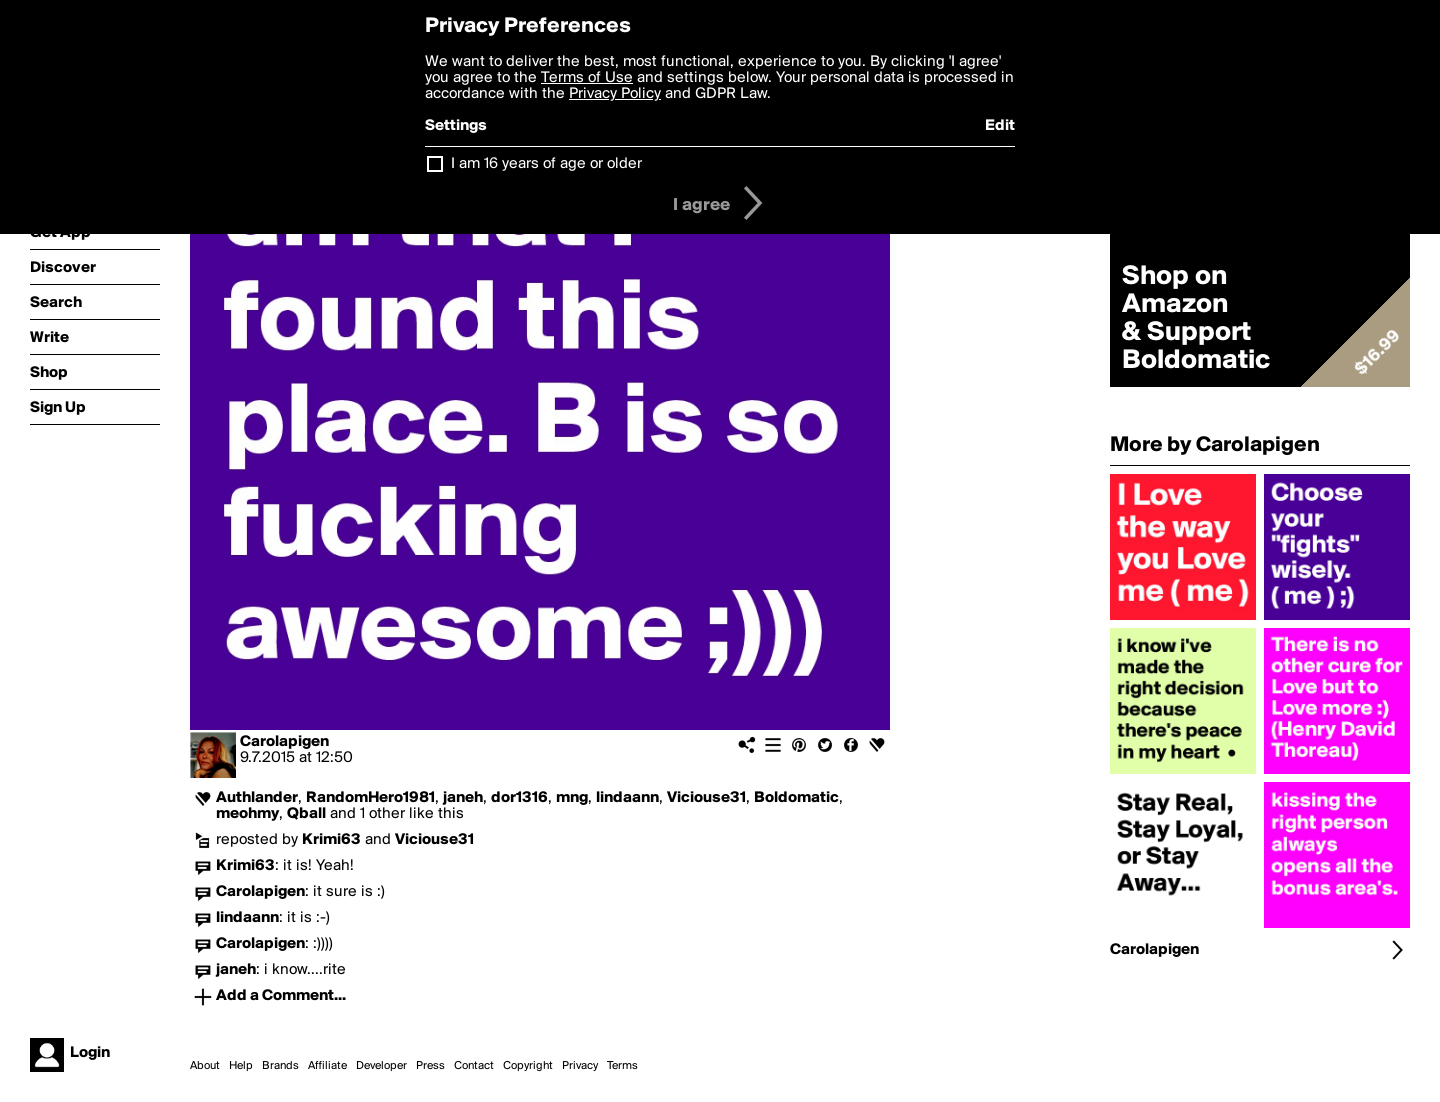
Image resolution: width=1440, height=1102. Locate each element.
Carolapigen (284, 742)
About (205, 1066)
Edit (1000, 126)
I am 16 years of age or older (546, 164)
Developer (381, 1066)
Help (241, 1066)
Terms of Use (587, 78)
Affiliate (327, 1066)
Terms (622, 1066)
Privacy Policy (615, 94)
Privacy (580, 1066)
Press (430, 1066)
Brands (280, 1066)
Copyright (528, 1066)
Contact (474, 1066)
